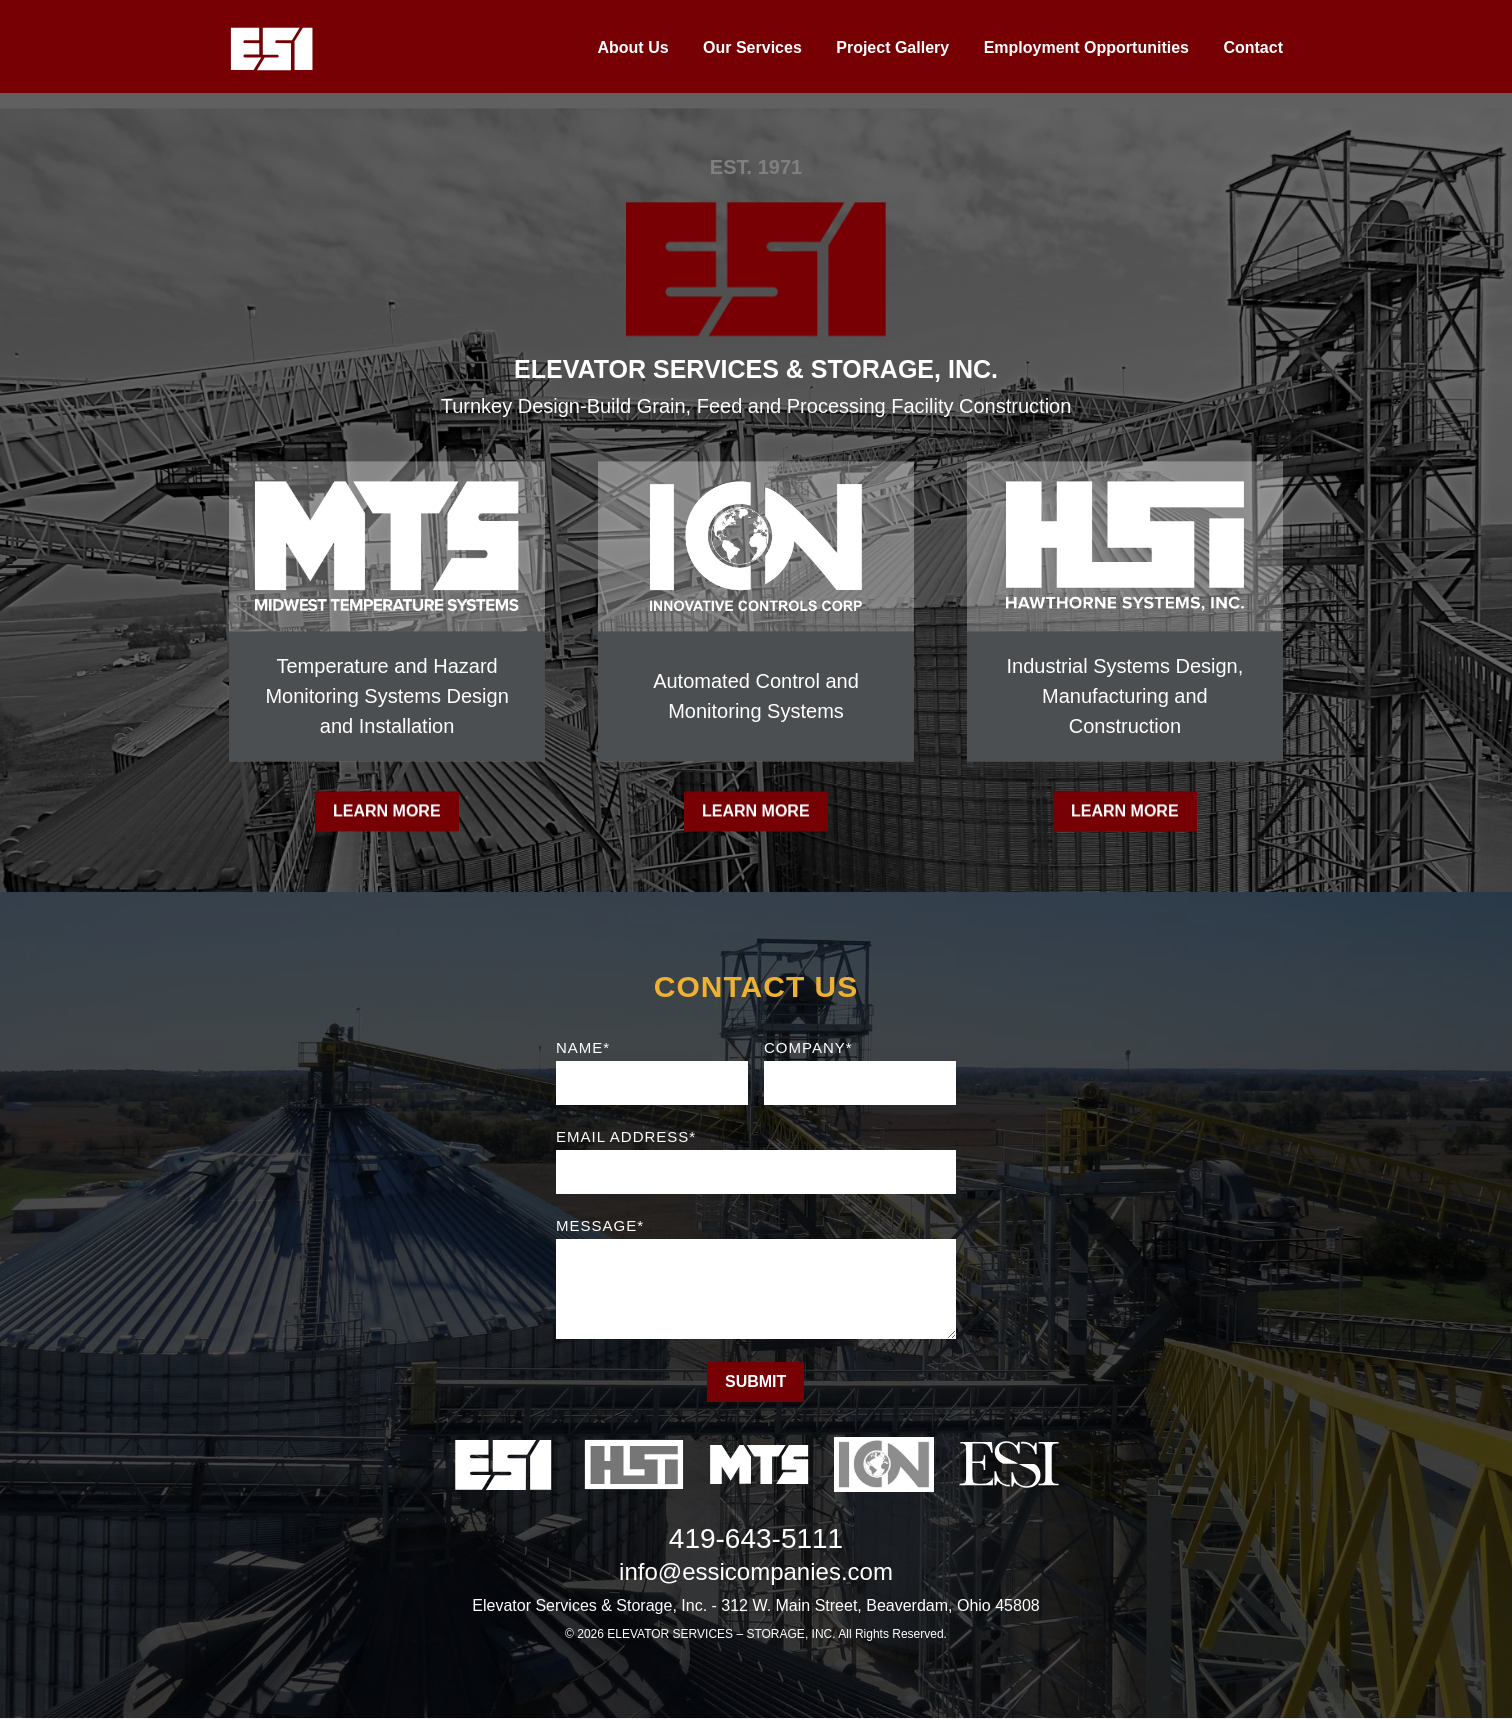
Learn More (387, 811)
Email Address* (626, 1136)
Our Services (752, 47)
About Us (632, 47)
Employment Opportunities (1086, 47)
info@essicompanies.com (756, 1571)
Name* (583, 1047)
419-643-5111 (756, 1538)
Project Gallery (892, 47)
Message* (600, 1225)
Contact (1253, 47)
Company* (808, 1047)
